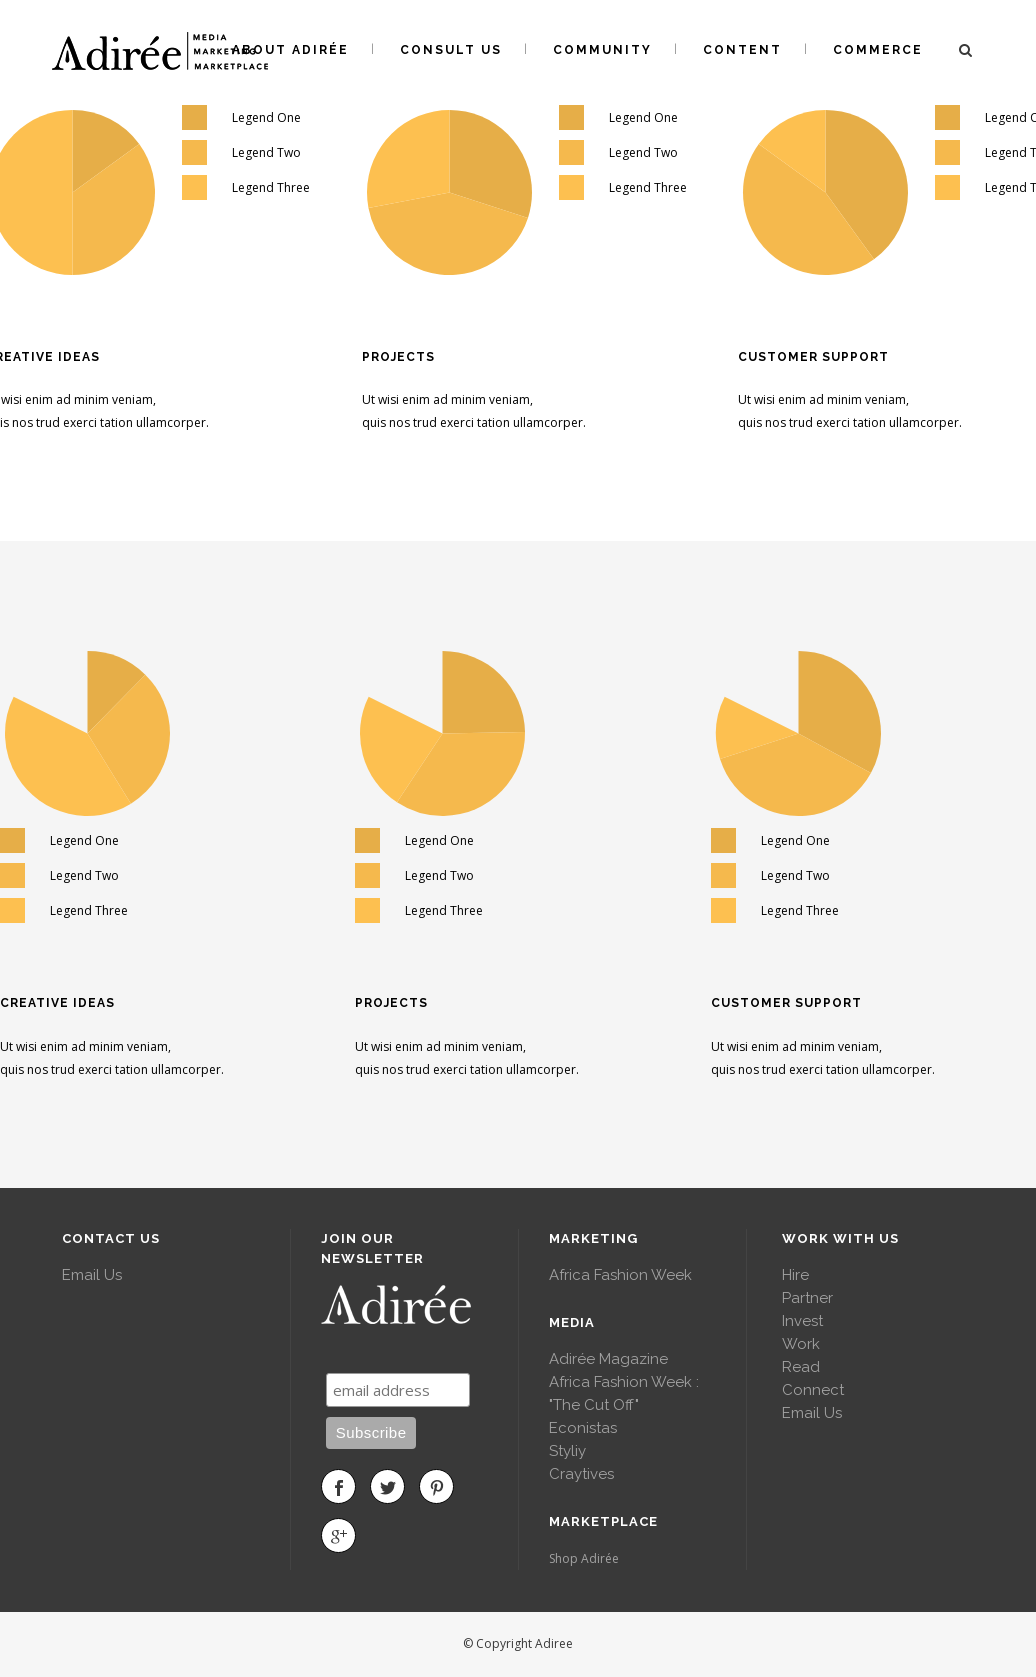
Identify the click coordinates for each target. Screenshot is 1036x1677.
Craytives (581, 1474)
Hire (795, 1275)
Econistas (583, 1428)
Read (801, 1367)
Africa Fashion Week (620, 1275)
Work (801, 1344)
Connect (813, 1390)
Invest (802, 1321)
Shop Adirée (584, 1558)
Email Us (92, 1275)
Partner (807, 1298)
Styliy (567, 1451)
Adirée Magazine (608, 1359)
